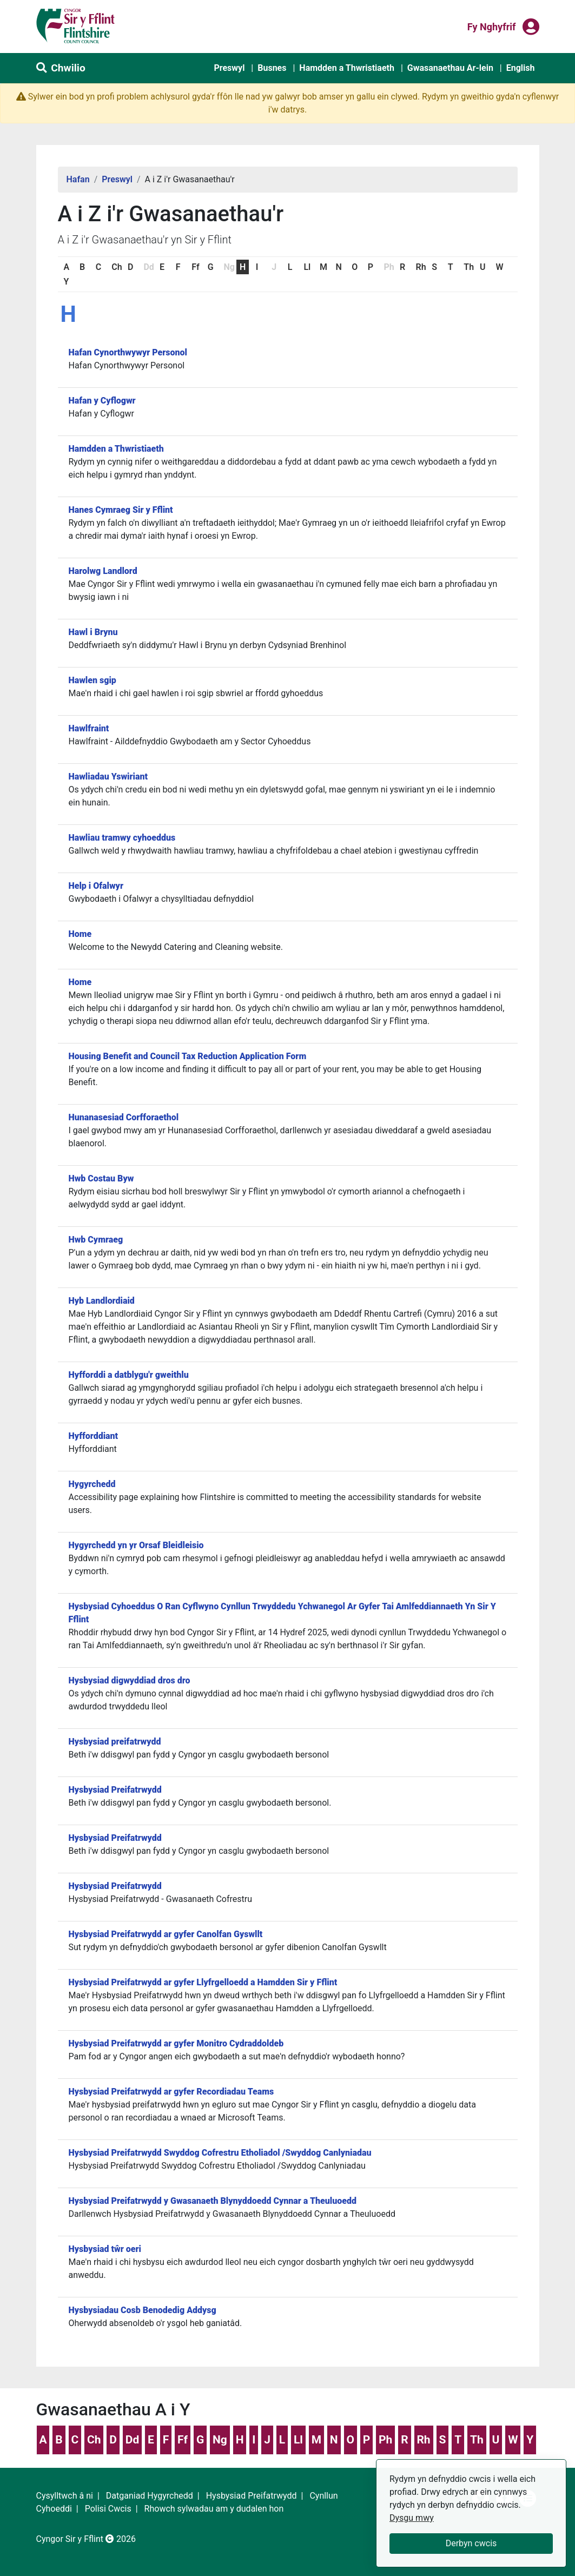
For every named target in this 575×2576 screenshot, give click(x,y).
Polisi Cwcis (108, 2509)
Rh (421, 267)
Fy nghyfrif (491, 25)
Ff (195, 267)
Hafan (78, 179)
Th (469, 267)
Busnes (271, 68)
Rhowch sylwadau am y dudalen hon (214, 2509)
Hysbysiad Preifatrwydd (251, 2496)
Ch (116, 267)
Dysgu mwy (411, 2518)
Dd (132, 2439)
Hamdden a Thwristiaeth (346, 68)
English (520, 68)
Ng (220, 2439)
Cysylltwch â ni (64, 2496)
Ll (306, 267)
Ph (385, 2439)
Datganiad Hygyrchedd (149, 2496)
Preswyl (229, 68)
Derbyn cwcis (471, 2543)
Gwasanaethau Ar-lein (450, 68)
